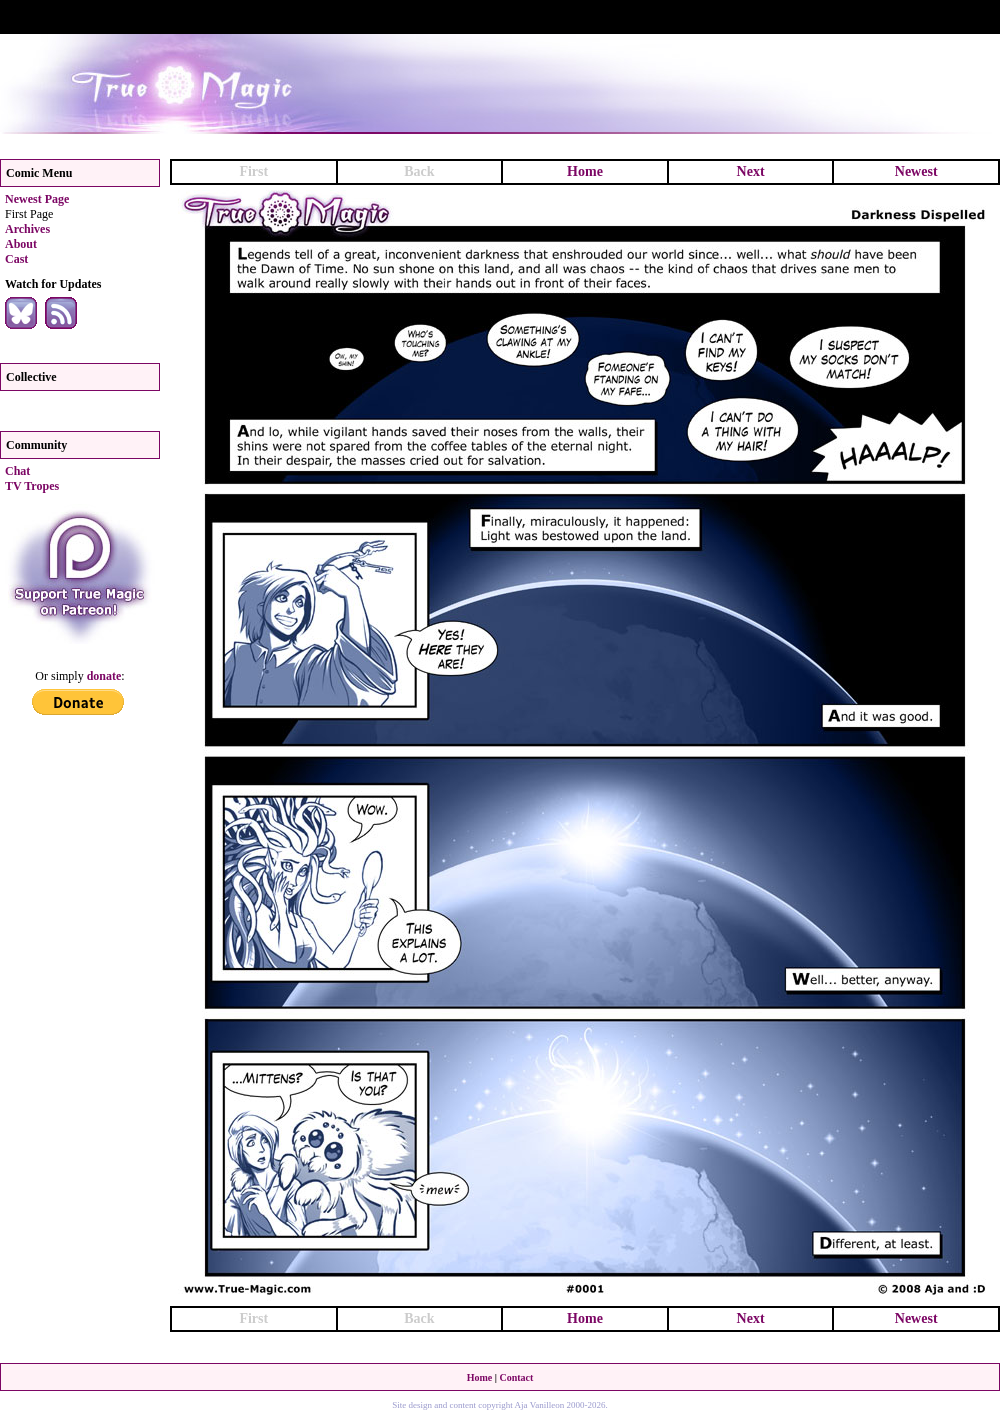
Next (751, 171)
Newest (916, 171)
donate (104, 676)
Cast (16, 259)
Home (585, 171)
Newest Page (37, 199)
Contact (516, 1377)
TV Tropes (32, 486)
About (21, 244)
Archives (27, 229)
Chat (17, 471)
